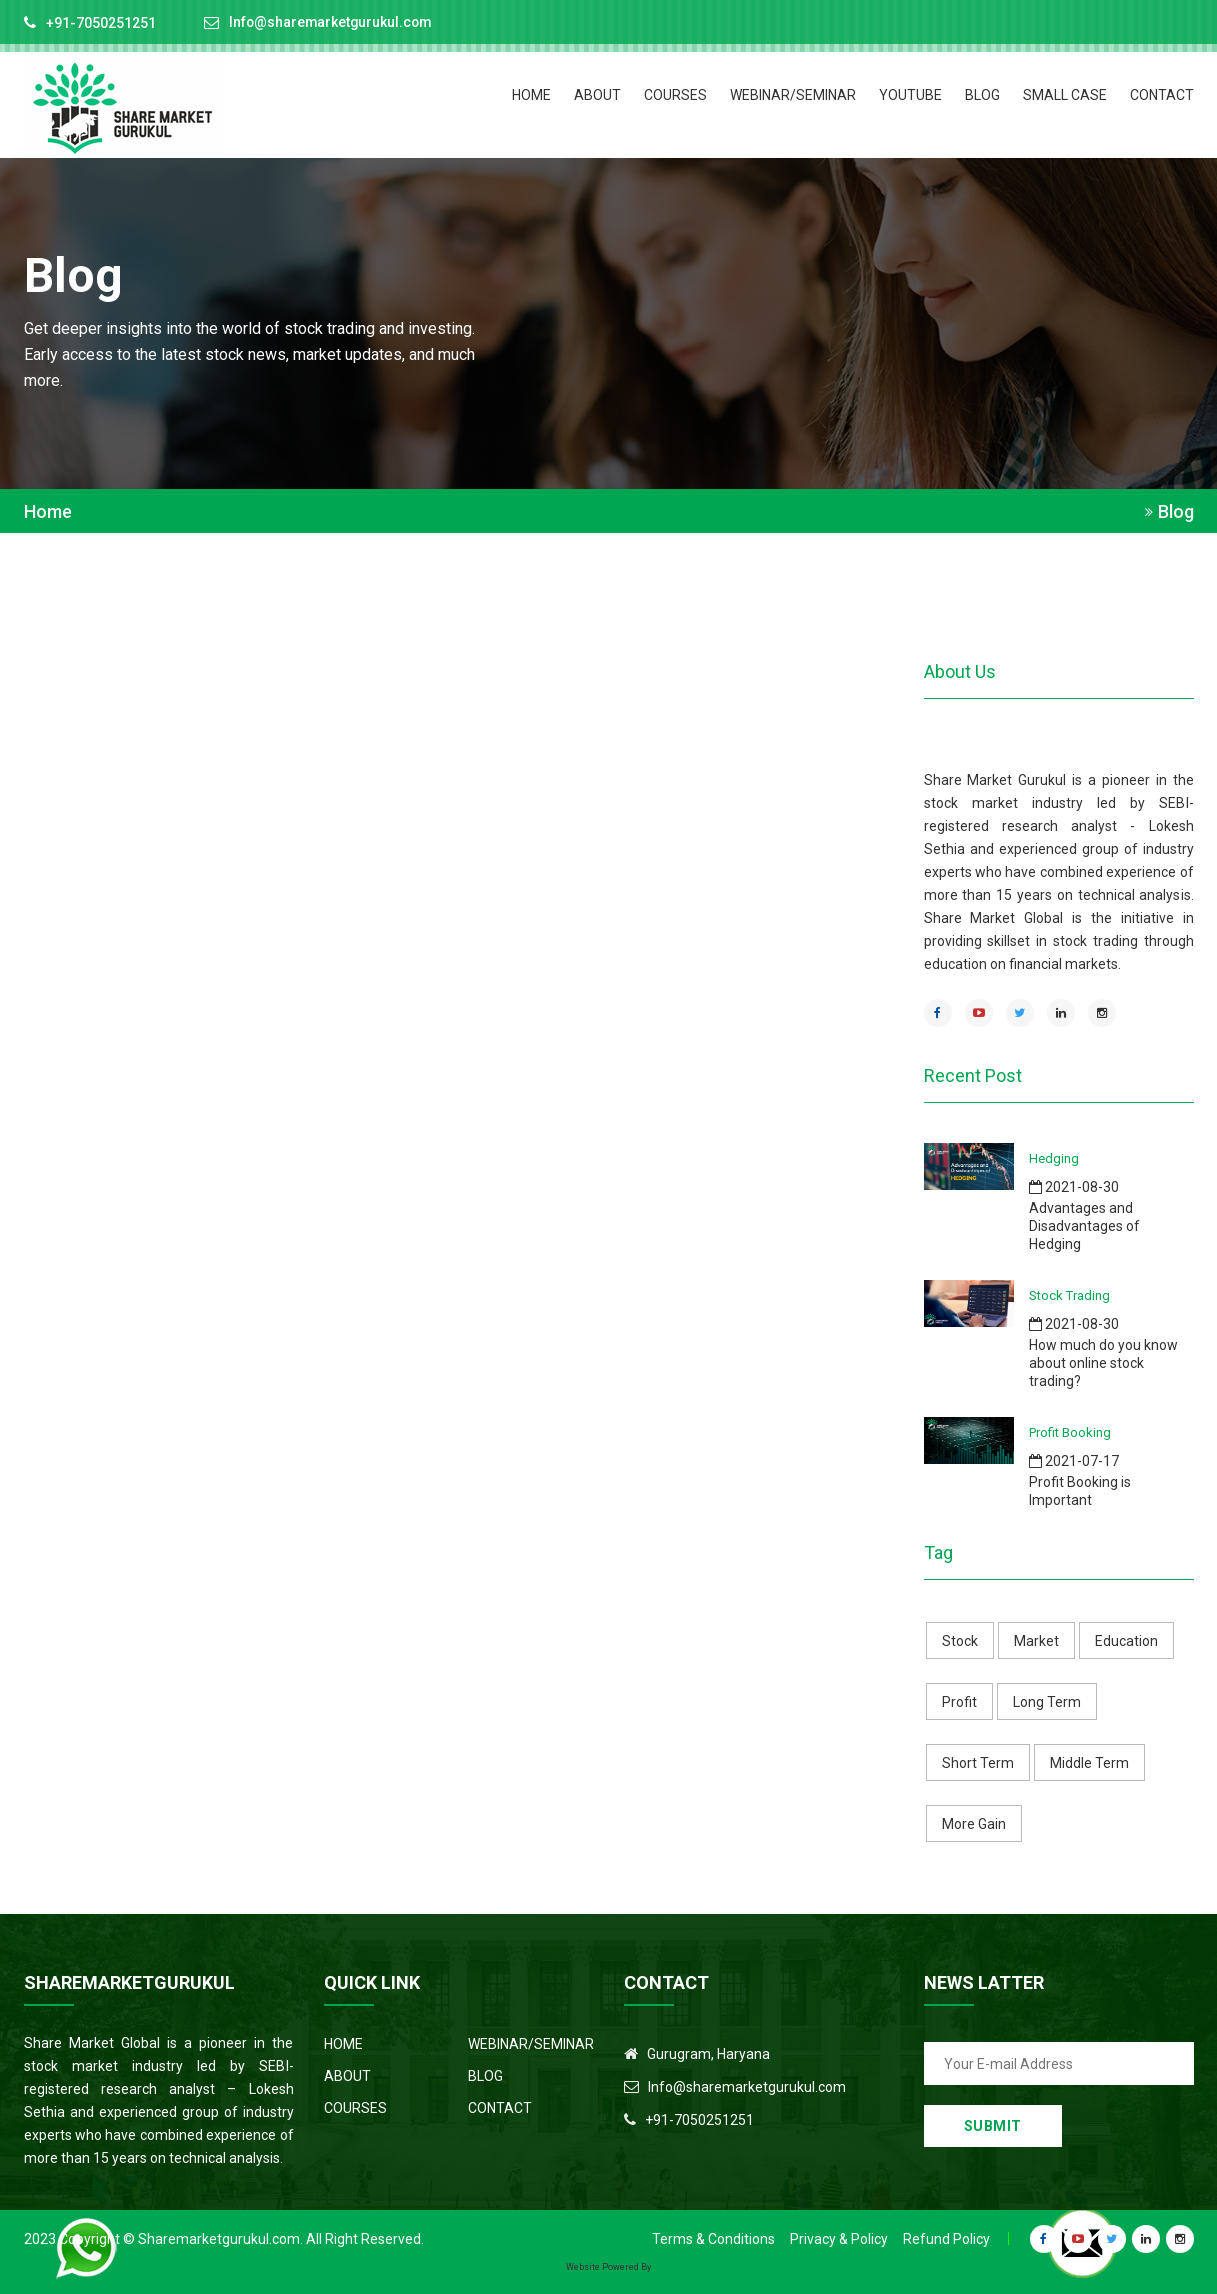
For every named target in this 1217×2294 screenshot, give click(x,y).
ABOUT (597, 95)
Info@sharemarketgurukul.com (332, 23)
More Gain (974, 1824)
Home (48, 512)
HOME (531, 95)
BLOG (982, 95)
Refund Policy (946, 2239)
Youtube (910, 95)
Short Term (978, 1763)
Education (1126, 1641)
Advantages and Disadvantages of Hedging (1084, 1226)
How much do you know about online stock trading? (1103, 1363)
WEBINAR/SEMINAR (531, 2044)
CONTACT (1162, 95)
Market (1036, 1641)
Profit (959, 1702)
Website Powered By (608, 2267)
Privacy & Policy (839, 2239)
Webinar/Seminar (793, 95)
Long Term (1047, 1702)
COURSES (675, 95)
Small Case (1065, 95)
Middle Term (1089, 1763)
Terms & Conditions (713, 2239)
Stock (960, 1641)
